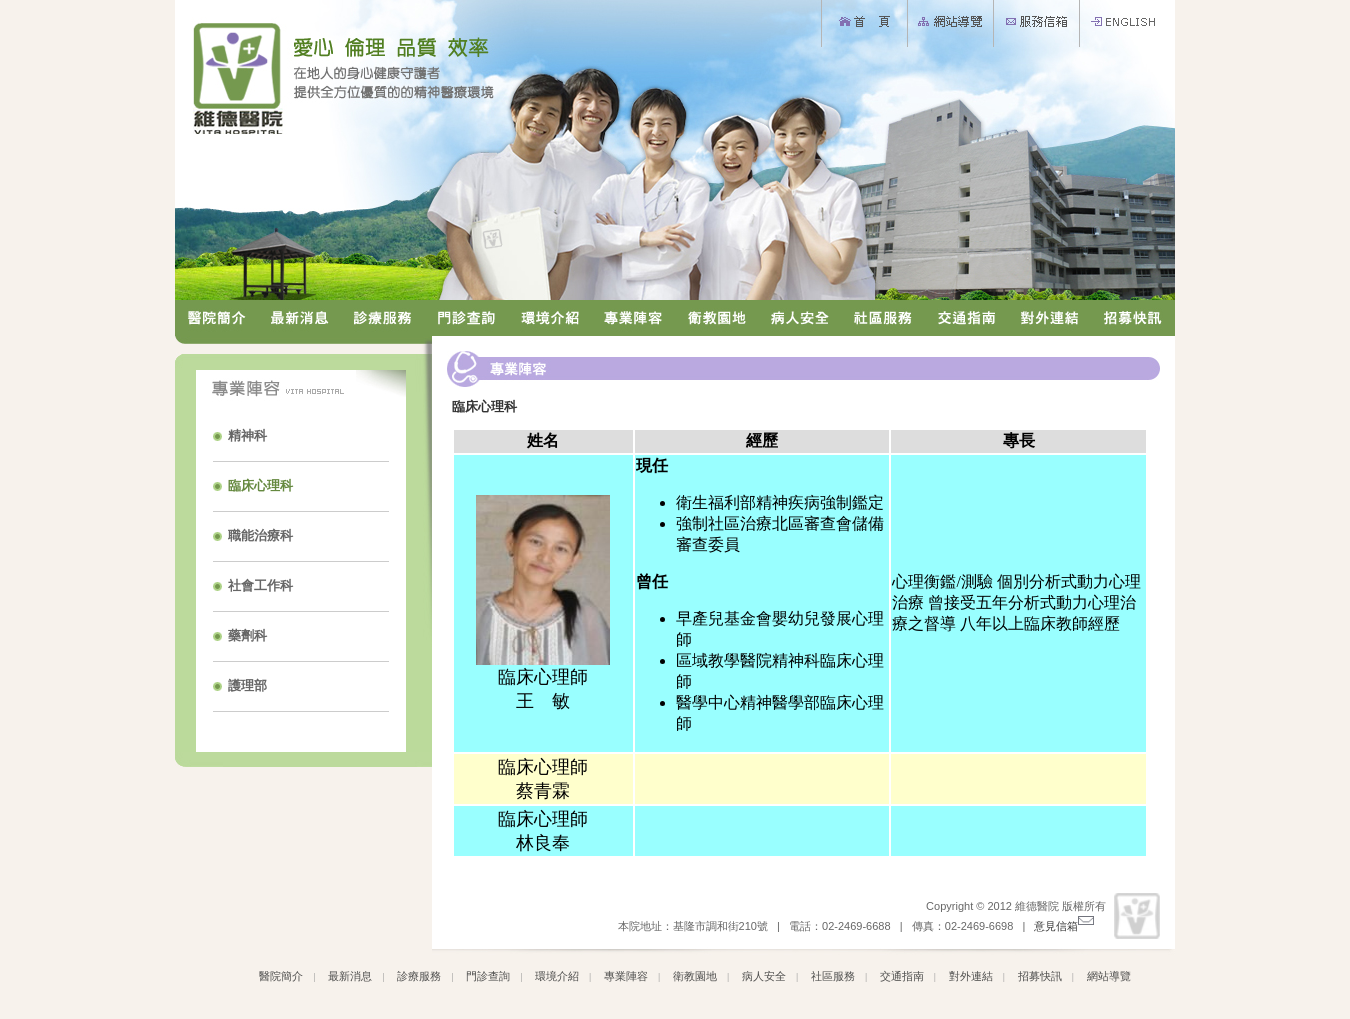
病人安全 (764, 976)
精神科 (247, 435)
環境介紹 (557, 976)
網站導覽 (1109, 976)
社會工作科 (260, 585)
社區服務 (833, 976)
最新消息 (350, 976)
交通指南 (902, 976)
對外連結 (971, 976)
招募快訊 (1040, 976)
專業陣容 (626, 976)
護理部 (247, 685)
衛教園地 (695, 976)
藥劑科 (247, 635)
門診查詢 (488, 976)
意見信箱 (1063, 926)
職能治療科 (260, 535)
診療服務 (419, 976)
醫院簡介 (281, 976)
